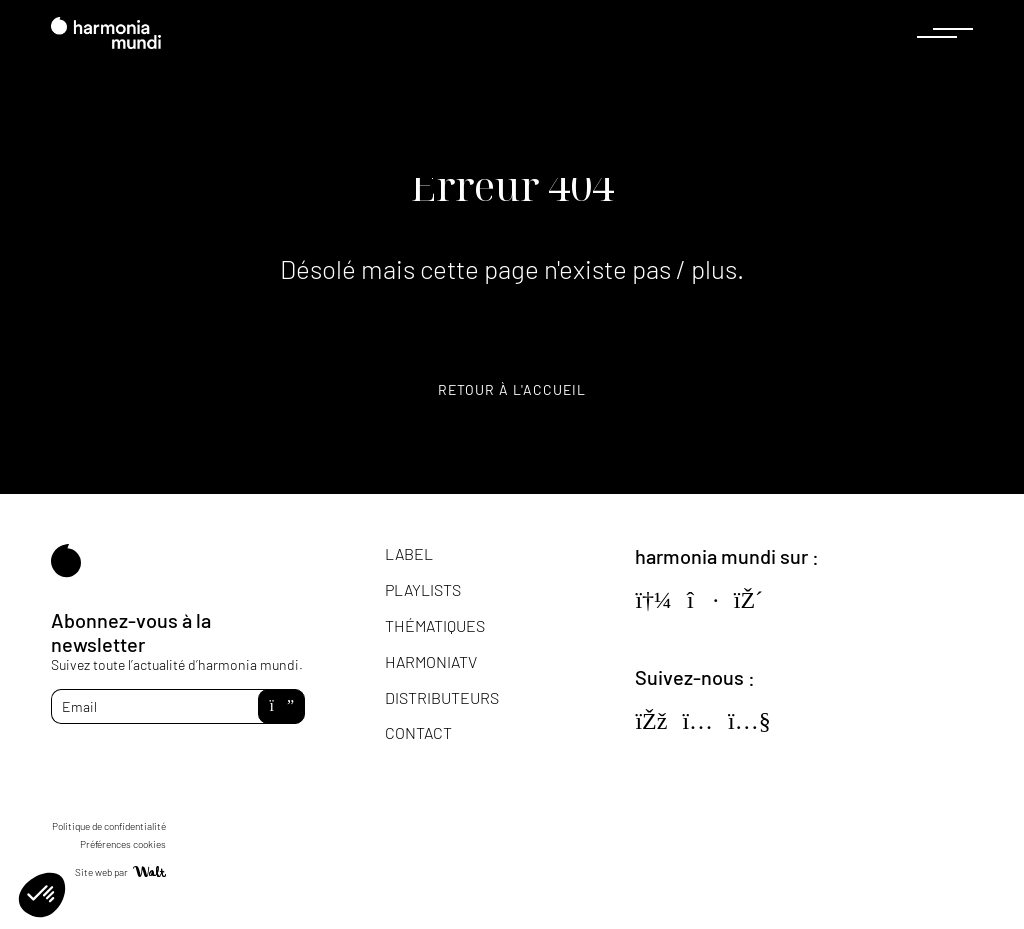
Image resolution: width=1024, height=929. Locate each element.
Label (409, 553)
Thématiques (435, 625)
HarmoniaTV (431, 661)
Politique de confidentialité (109, 826)
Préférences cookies (123, 844)
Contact (418, 732)
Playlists (423, 589)
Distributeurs (442, 697)
